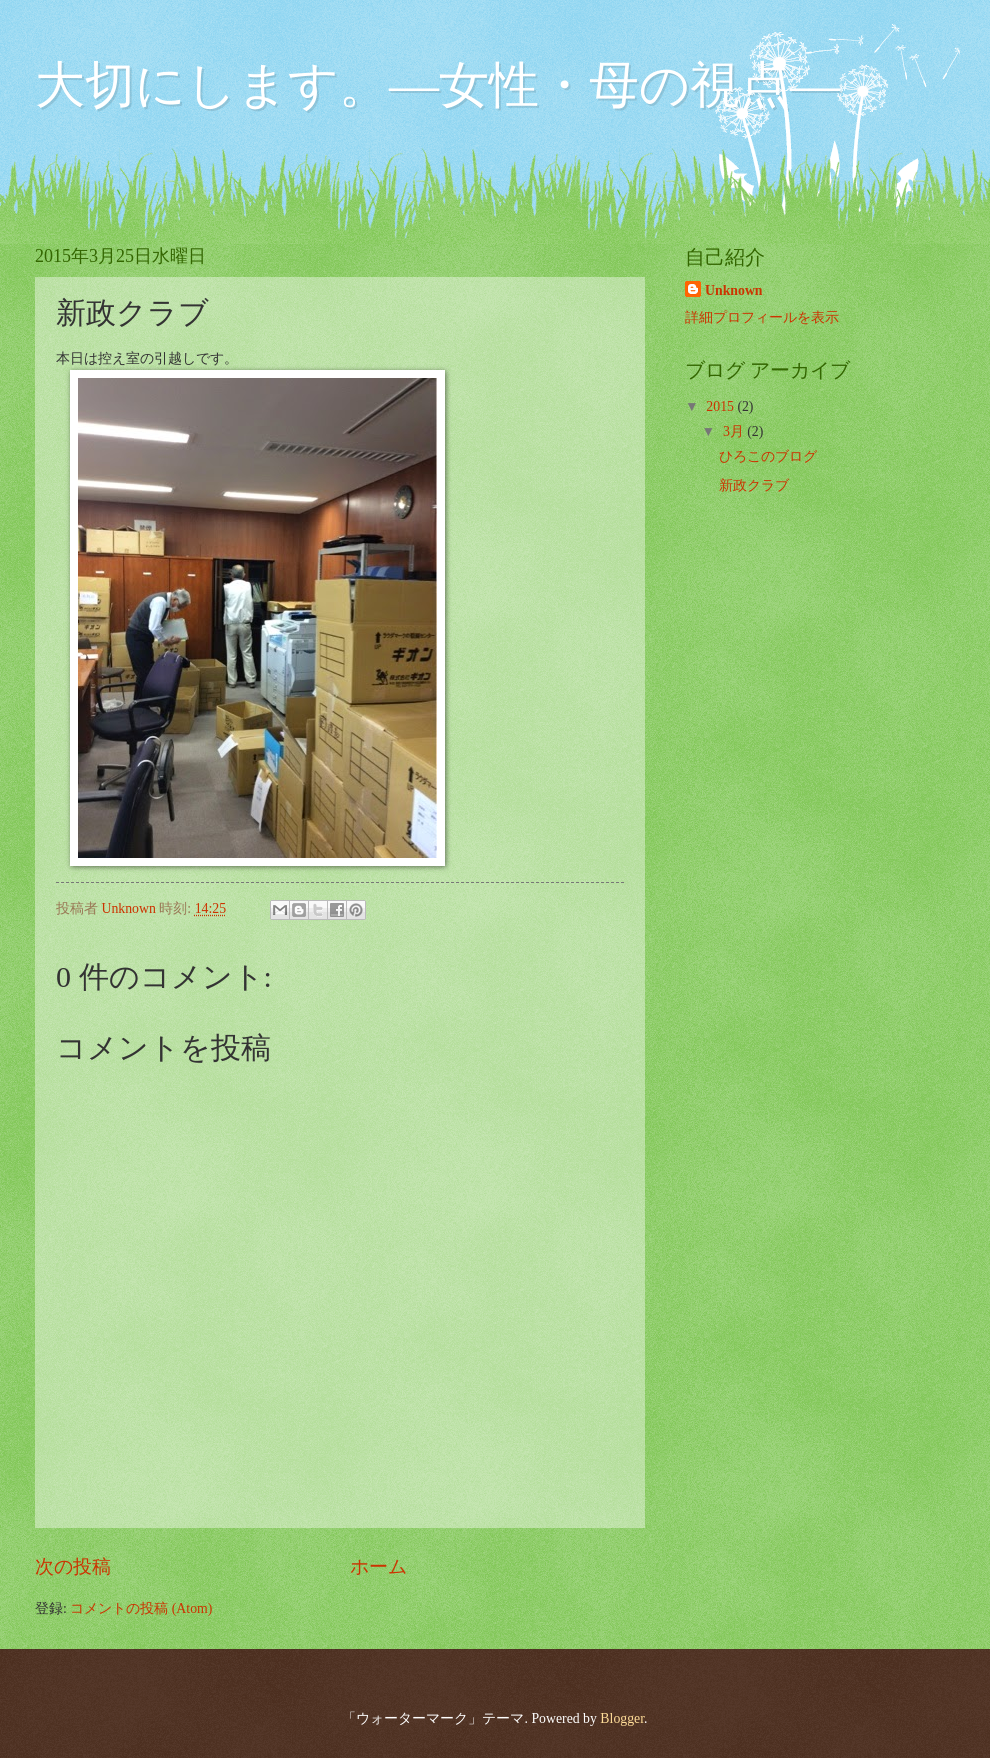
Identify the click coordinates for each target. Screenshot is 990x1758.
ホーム (378, 1566)
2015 (721, 406)
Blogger (622, 1718)
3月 (735, 431)
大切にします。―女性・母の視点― (437, 85)
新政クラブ (754, 485)
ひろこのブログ (768, 456)
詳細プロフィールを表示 (762, 317)
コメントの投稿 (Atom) (141, 1608)
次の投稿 (73, 1566)
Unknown (734, 290)
